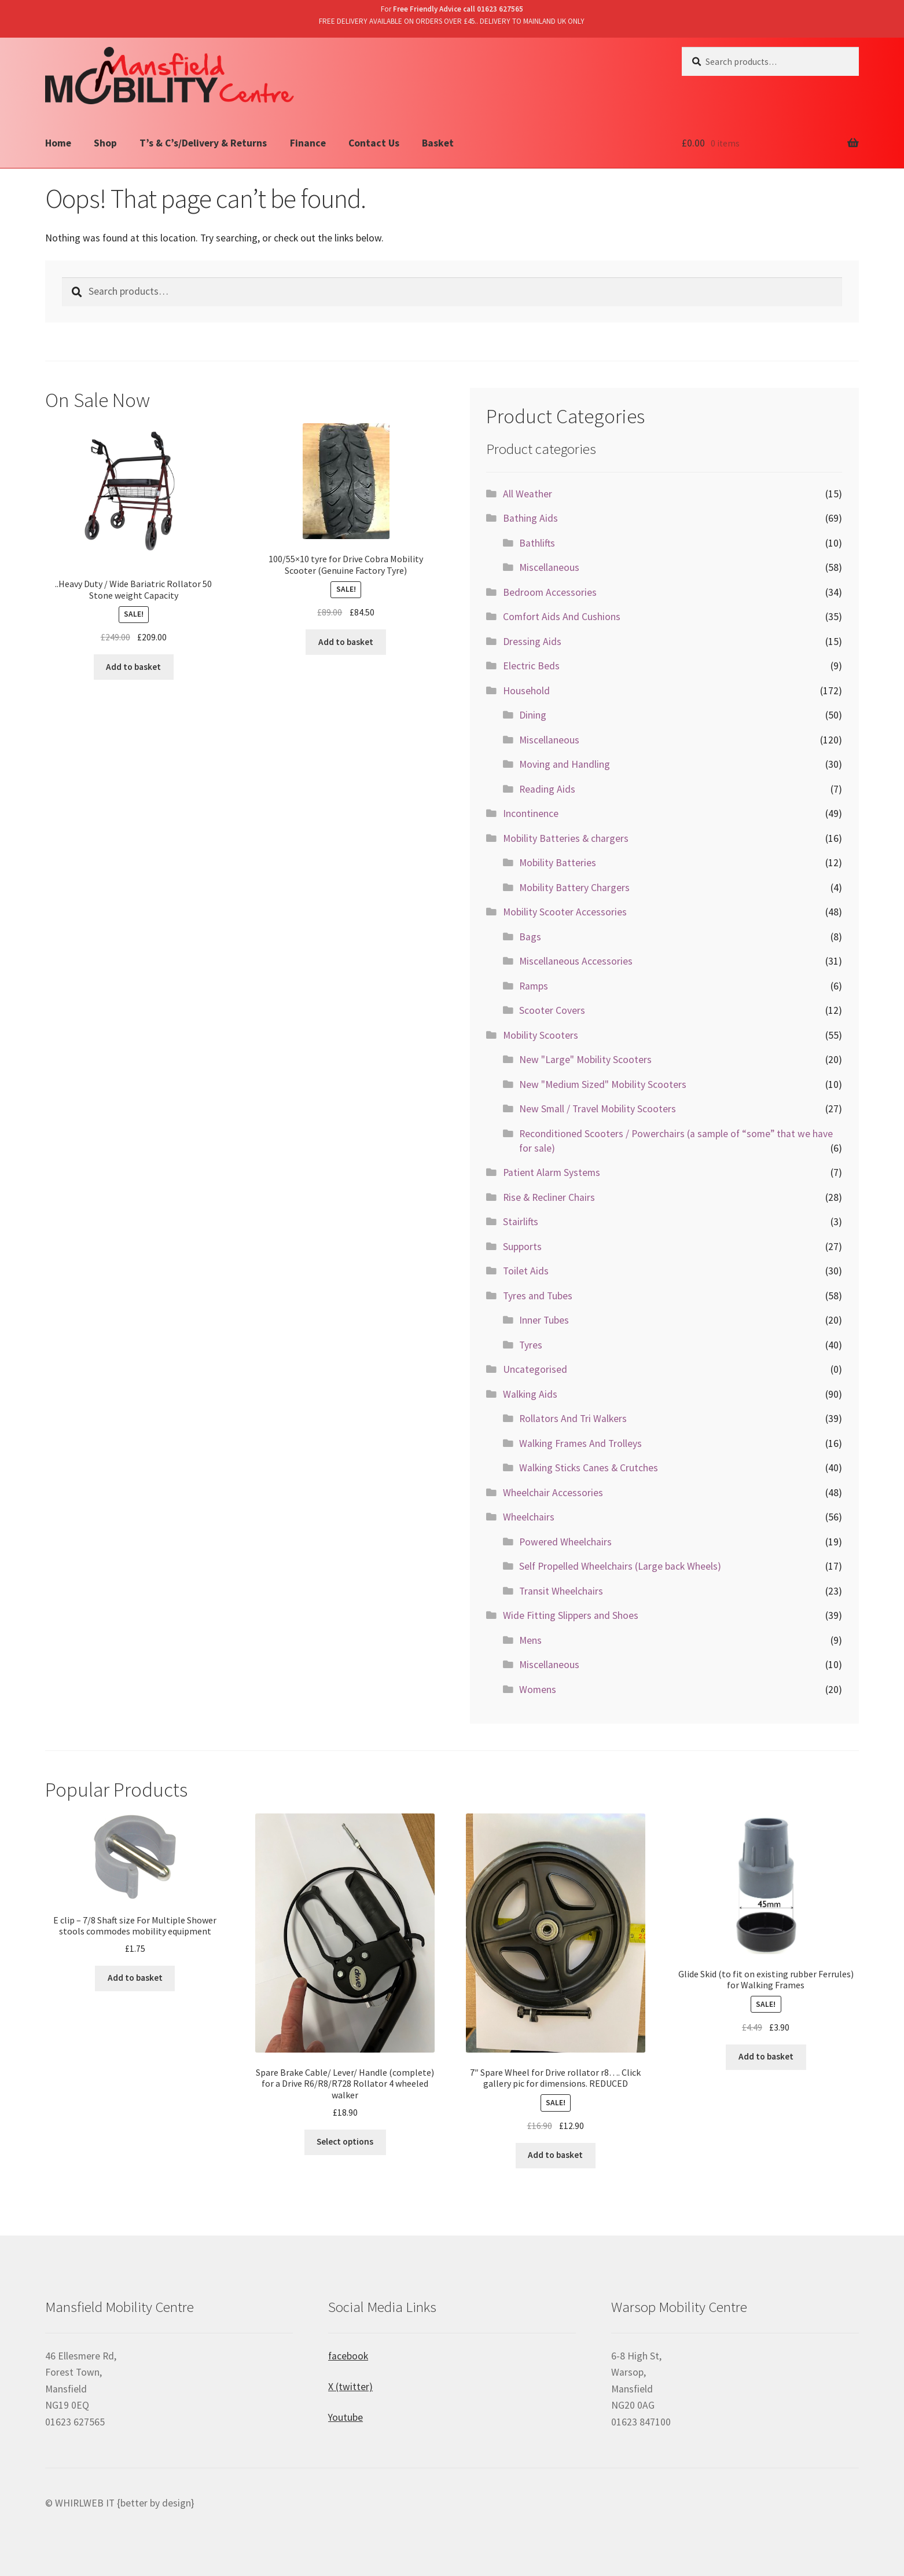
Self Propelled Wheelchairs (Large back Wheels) (620, 1566)
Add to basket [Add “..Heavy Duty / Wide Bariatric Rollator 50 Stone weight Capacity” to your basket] (133, 666)
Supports (522, 1246)
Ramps (533, 986)
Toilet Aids (526, 1271)
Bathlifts (537, 543)
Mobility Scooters (540, 1035)
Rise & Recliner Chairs (549, 1197)
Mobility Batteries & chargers (566, 838)
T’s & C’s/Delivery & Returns (203, 143)
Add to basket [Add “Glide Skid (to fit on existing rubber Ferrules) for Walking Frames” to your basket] (765, 2056)
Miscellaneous (549, 567)
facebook (348, 2356)
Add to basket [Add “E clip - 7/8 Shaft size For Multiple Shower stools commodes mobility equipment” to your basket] (135, 1977)
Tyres (530, 1345)
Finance (308, 143)
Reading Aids (547, 789)
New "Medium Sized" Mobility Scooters (602, 1084)
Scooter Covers (552, 1010)
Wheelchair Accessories (553, 1492)
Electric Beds (531, 665)
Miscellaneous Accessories (576, 961)
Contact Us (373, 143)
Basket (438, 143)
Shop (105, 143)
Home (58, 143)
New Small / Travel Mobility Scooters (597, 1108)
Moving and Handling (564, 764)
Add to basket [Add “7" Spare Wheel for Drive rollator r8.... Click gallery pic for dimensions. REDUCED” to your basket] (555, 2154)
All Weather (527, 494)
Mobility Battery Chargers (574, 887)
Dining (532, 715)
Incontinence (530, 813)
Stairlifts (520, 1221)
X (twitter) (350, 2386)
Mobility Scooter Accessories (565, 912)
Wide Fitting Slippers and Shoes (570, 1615)
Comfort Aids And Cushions (561, 616)
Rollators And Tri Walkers (573, 1418)
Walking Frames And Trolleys (580, 1443)
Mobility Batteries (557, 862)
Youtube (345, 2417)
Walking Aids (530, 1394)
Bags (530, 936)
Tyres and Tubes (537, 1295)
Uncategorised (535, 1369)
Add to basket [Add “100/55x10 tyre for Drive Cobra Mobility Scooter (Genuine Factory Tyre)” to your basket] (345, 641)
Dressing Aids (532, 641)
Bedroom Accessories (550, 592)
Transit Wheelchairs (561, 1591)
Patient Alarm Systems (551, 1172)
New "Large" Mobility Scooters (585, 1059)
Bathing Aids (530, 518)
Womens (537, 1689)
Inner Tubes (544, 1320)
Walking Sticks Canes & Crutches (588, 1467)
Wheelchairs (528, 1517)
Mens (530, 1640)
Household (526, 690)
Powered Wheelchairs (565, 1542)
